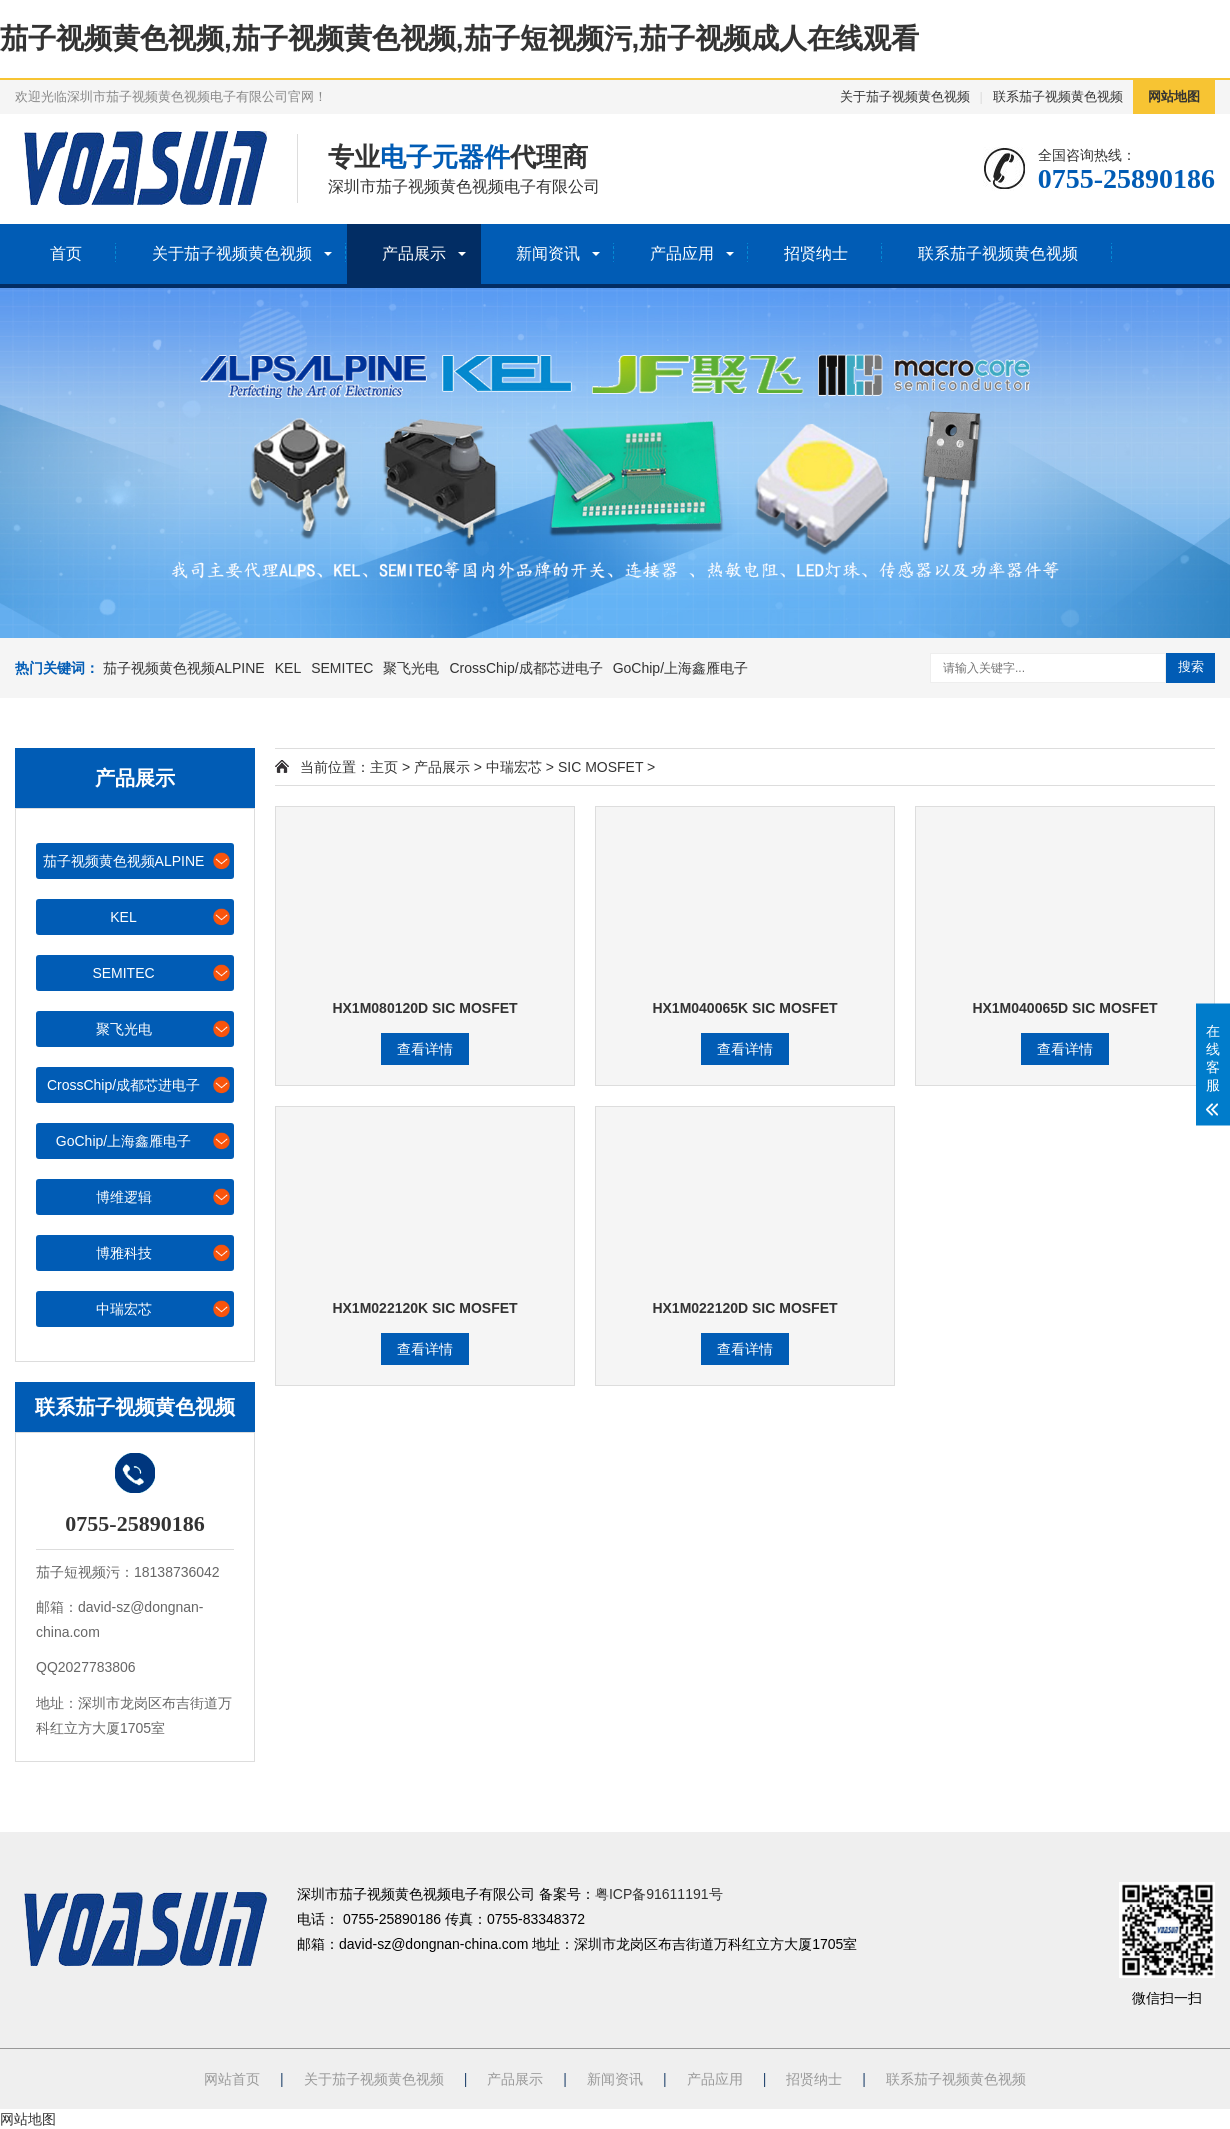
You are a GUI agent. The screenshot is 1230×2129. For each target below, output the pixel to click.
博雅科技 (164, 1252)
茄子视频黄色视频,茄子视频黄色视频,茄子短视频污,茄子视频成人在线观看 (459, 38)
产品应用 (682, 253)
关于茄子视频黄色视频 (905, 96)
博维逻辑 (164, 1196)
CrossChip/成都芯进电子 (525, 668)
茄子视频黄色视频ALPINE (184, 668)
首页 (66, 253)
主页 (384, 767)
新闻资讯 (548, 253)
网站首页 (232, 2079)
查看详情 (425, 1049)
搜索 (1191, 666)
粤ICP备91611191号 (659, 1894)
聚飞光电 (411, 668)
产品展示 (414, 253)
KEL (288, 668)
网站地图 (1174, 96)
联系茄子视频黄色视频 (1058, 96)
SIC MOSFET (600, 767)
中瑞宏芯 (164, 1308)
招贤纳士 (816, 253)
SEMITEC (342, 668)
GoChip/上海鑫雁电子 (680, 668)
